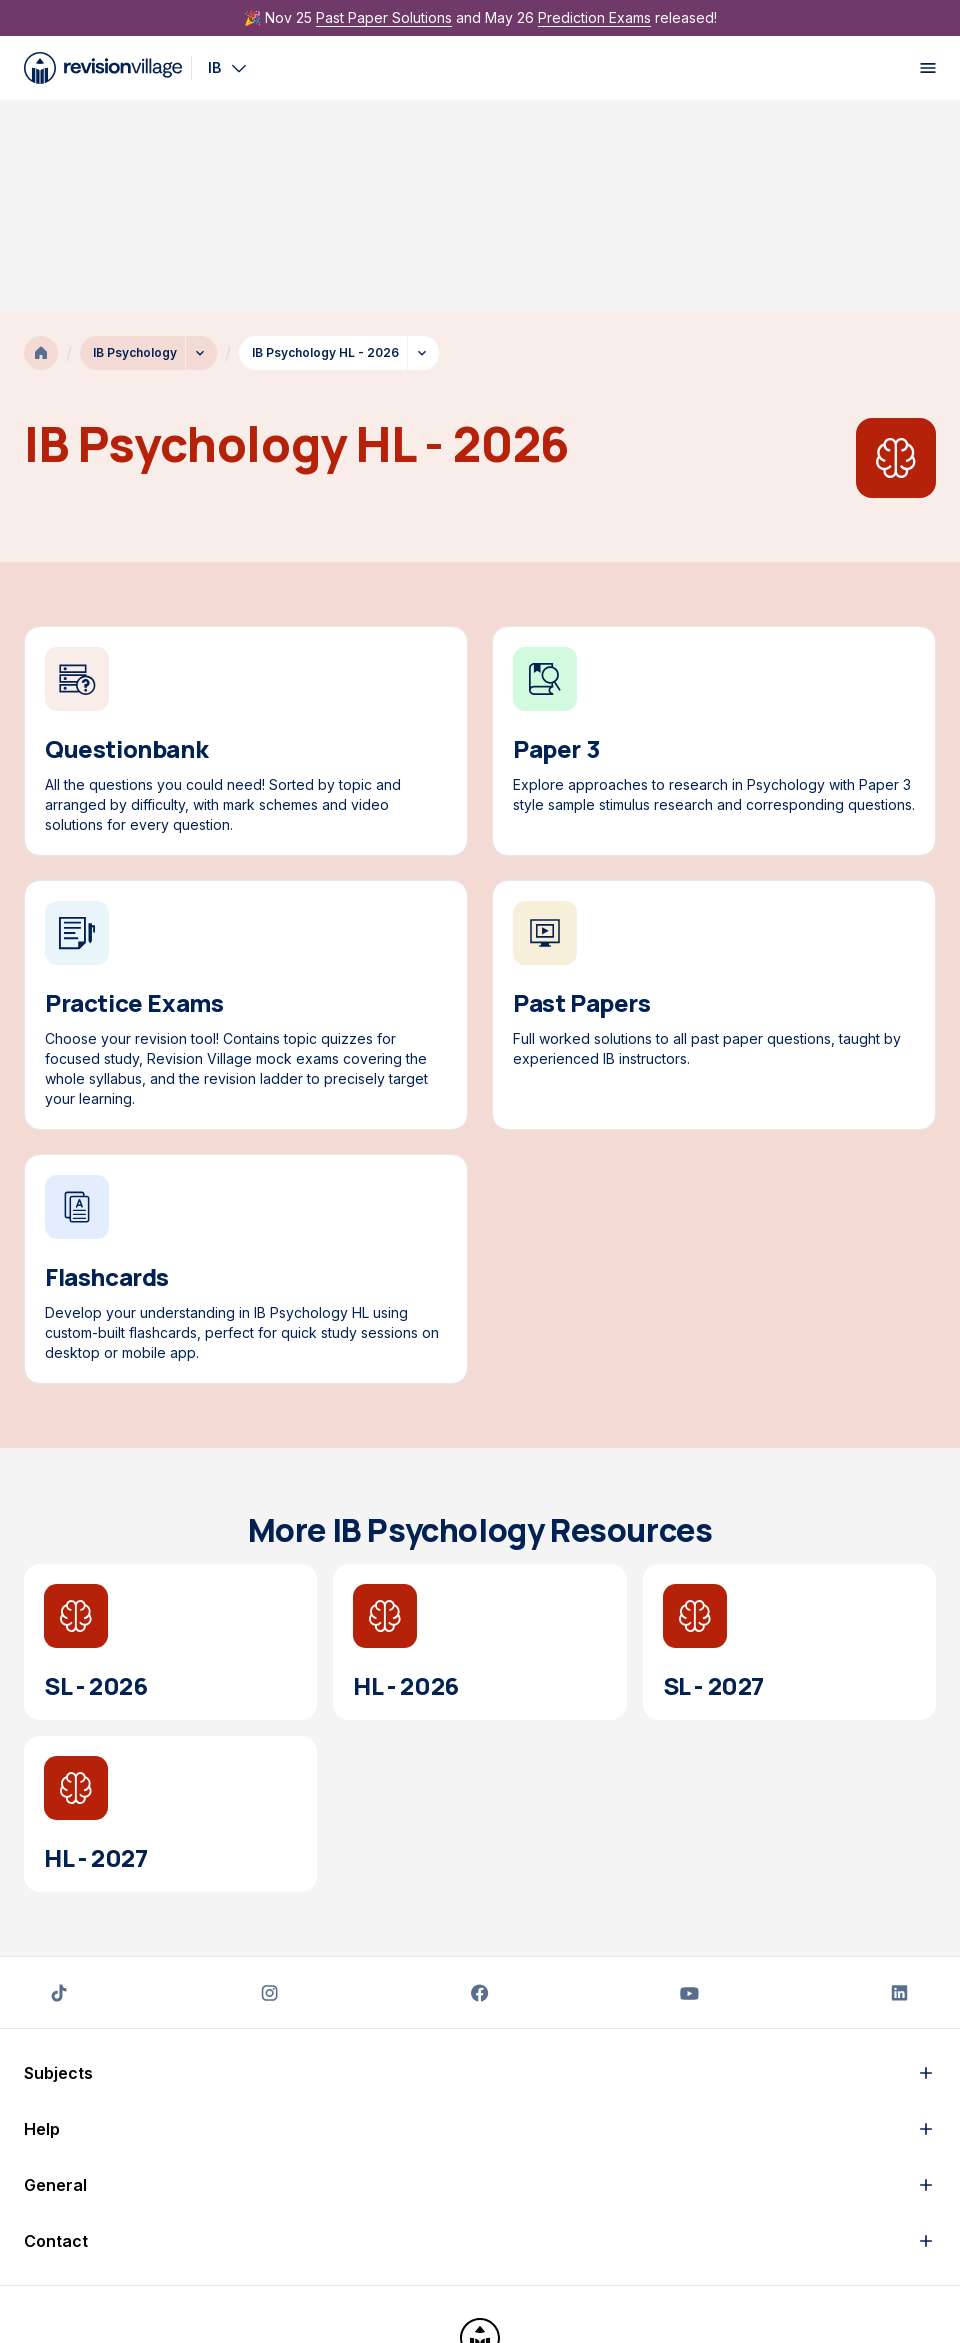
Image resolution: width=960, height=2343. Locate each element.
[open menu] (928, 68)
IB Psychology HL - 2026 (325, 140)
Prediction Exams (594, 17)
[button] (480, 1861)
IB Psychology (135, 140)
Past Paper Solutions (384, 17)
